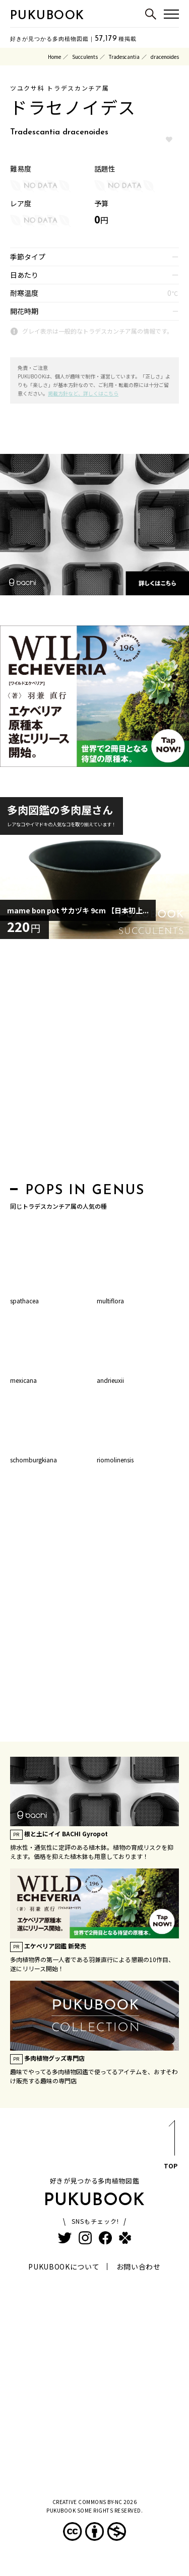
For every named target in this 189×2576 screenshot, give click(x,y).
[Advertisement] (94, 1063)
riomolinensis (115, 1459)
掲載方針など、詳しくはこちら (83, 393)
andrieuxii (110, 1380)
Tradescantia (124, 56)
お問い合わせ (138, 2266)
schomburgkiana (33, 1459)
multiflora (110, 1300)
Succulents (85, 56)
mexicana (23, 1380)
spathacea (24, 1300)
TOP (170, 2146)
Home (54, 56)
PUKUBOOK (47, 16)
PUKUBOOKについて (63, 2266)
